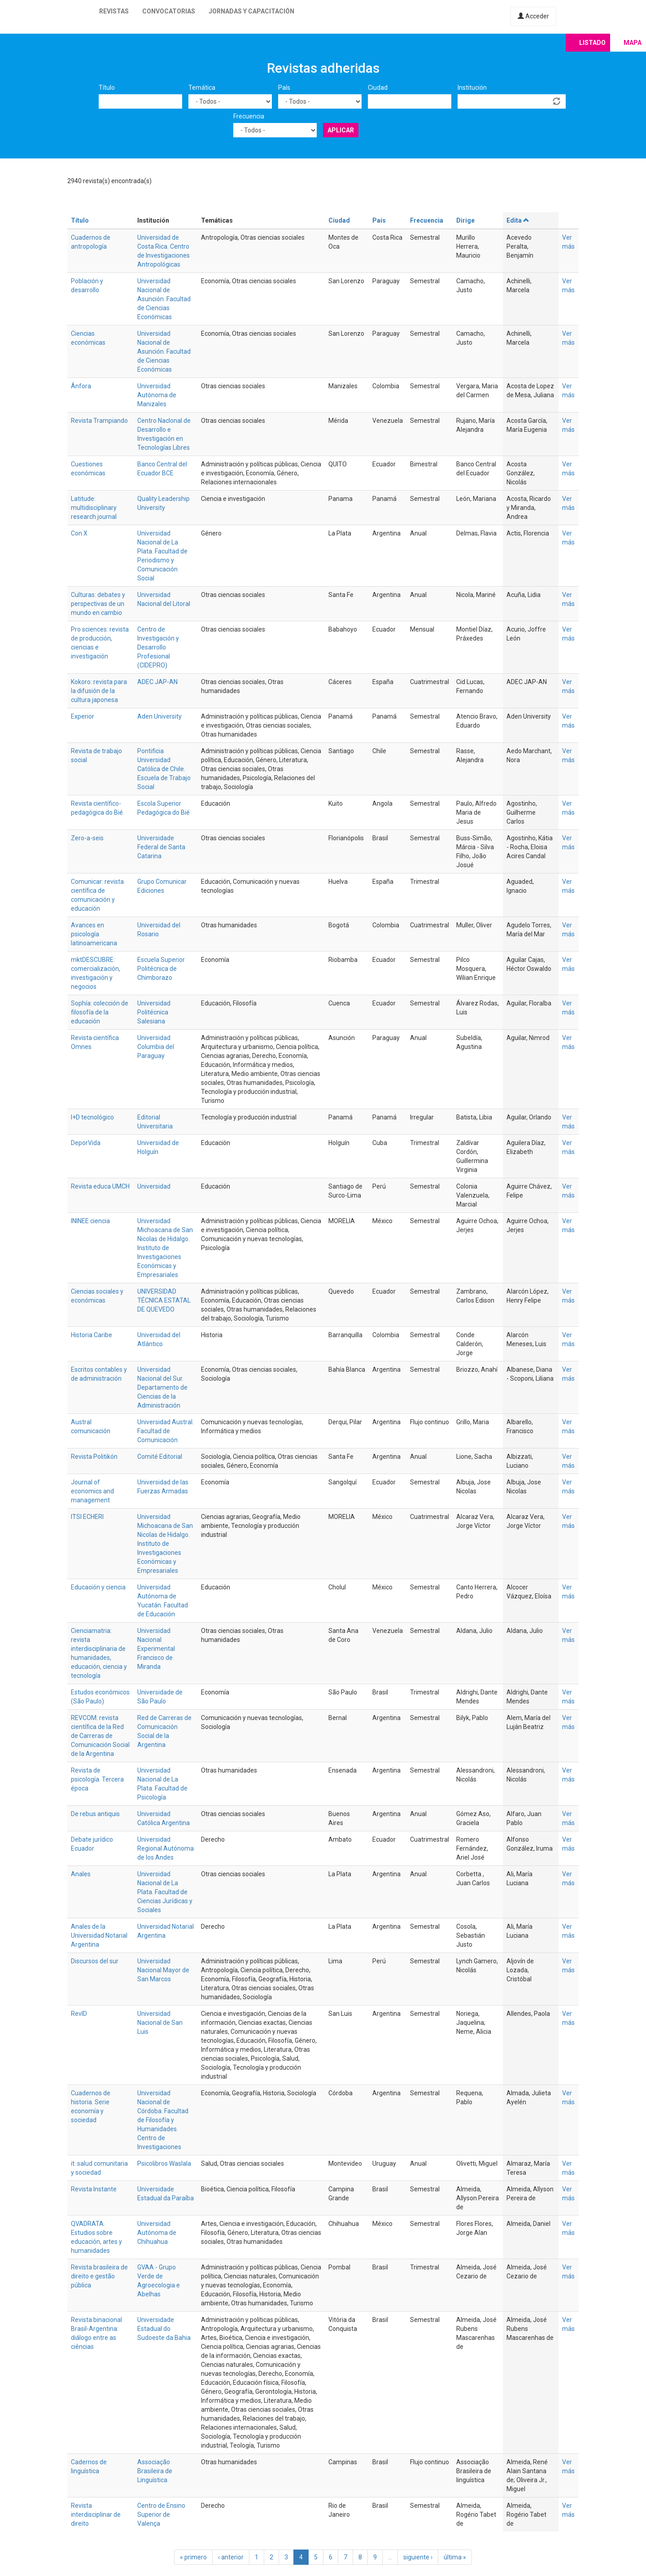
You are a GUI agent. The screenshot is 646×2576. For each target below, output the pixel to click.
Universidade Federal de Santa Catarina (161, 847)
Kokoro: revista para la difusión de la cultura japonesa (99, 690)
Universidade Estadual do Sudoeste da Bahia (164, 2328)
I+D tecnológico (92, 1117)
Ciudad (378, 87)
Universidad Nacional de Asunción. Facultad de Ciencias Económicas (164, 298)
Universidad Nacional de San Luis (160, 2022)
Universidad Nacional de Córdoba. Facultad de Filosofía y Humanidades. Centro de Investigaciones (162, 2119)
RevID (79, 2013)
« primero (193, 2557)
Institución (472, 87)
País (284, 87)
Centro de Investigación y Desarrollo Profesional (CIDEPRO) (158, 647)
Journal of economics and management (92, 1491)
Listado (592, 42)
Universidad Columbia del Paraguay (155, 1046)
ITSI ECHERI (87, 1516)
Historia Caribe (91, 1334)
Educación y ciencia (98, 1587)
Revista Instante (94, 2189)
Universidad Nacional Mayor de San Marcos (163, 1970)
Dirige (465, 220)
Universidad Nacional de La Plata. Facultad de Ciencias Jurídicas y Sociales (164, 1891)
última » (455, 2557)
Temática (201, 87)
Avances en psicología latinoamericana (94, 934)
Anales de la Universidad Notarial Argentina (99, 1935)
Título (107, 87)
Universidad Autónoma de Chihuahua (156, 2232)
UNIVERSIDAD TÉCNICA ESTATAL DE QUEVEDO (164, 1300)
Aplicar (340, 130)
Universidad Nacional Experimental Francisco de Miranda (156, 1648)
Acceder (533, 16)
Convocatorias (168, 11)
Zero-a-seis (87, 838)
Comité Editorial (159, 1456)
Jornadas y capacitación (251, 11)
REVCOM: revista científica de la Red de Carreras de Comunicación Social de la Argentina (100, 1735)
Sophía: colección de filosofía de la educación (99, 1012)
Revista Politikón (94, 1456)
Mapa (633, 42)
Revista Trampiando (99, 420)
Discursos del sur (94, 1961)
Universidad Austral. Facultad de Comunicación (165, 1431)
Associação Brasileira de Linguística (154, 2471)
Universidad (153, 1186)
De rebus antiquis (95, 1813)
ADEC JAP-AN (157, 681)
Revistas (114, 11)
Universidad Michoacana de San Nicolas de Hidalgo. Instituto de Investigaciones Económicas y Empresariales (165, 1247)
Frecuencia (248, 116)
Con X (79, 533)
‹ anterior (231, 2557)
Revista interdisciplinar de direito (96, 2514)
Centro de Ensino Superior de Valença (161, 2514)
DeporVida (85, 1142)
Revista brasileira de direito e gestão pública (99, 2276)
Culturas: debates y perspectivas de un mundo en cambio (98, 603)
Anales (81, 1874)
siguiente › (417, 2557)
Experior (82, 716)
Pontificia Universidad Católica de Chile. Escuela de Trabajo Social (164, 768)
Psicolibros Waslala (164, 2163)
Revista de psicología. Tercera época (97, 1779)
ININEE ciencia (90, 1220)
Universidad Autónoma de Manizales (156, 395)
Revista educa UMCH (100, 1186)
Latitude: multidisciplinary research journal (94, 507)
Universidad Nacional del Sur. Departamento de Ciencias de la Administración (162, 1387)
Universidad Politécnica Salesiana (153, 1012)
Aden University (159, 716)
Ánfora (81, 386)
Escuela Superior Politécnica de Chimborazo (161, 968)
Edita (518, 220)
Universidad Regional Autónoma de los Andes (165, 1848)
